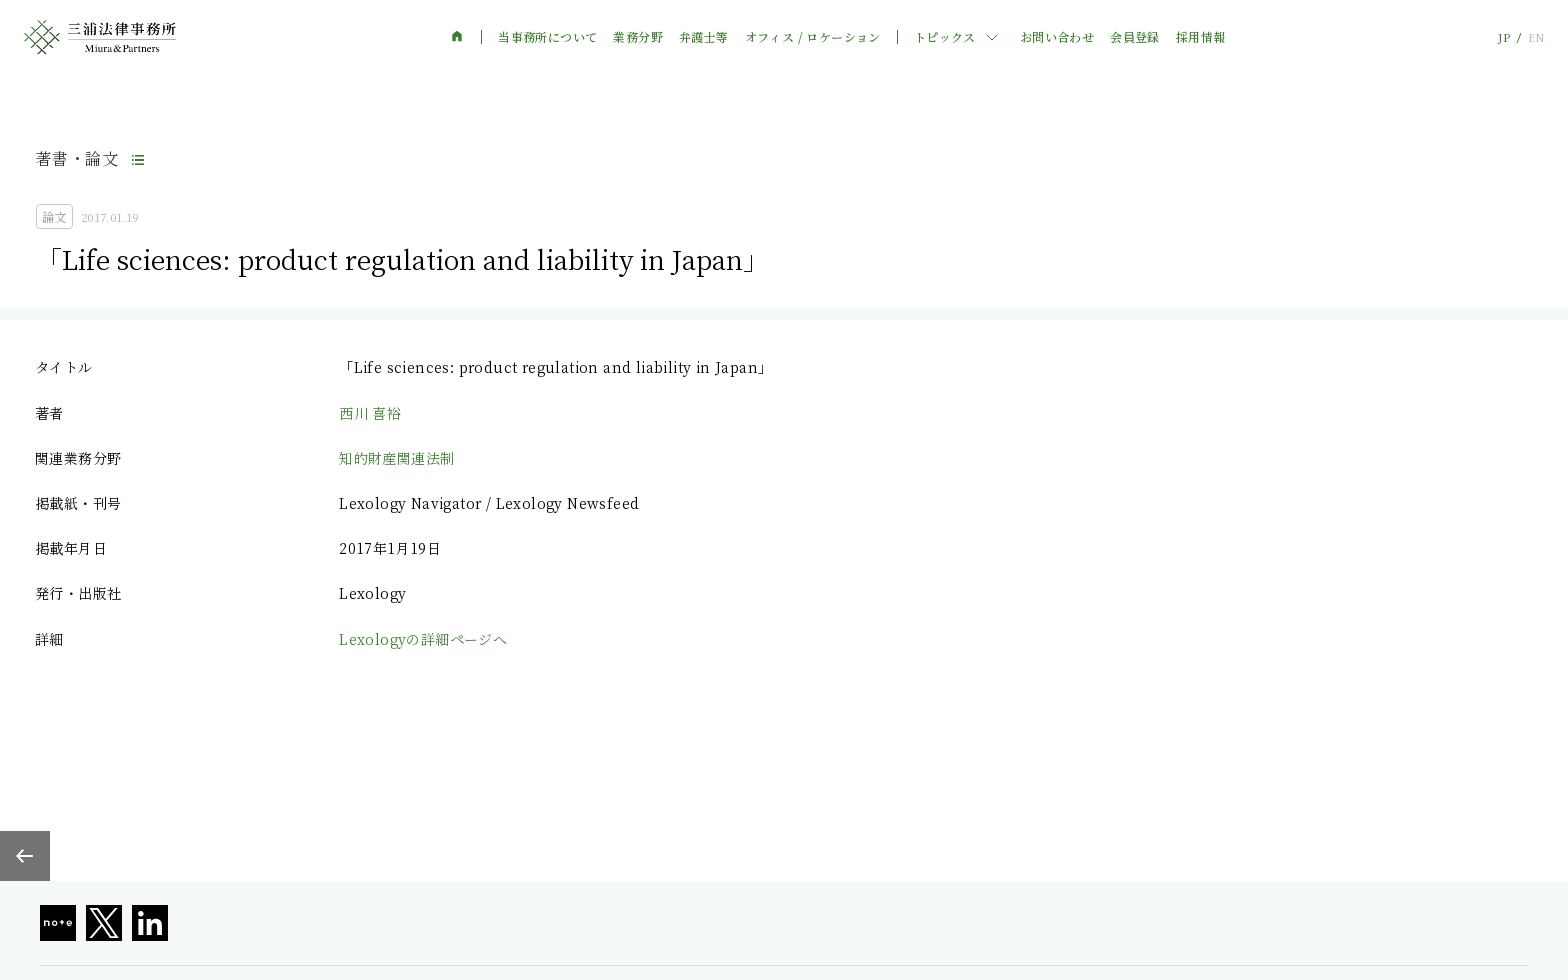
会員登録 (1135, 37)
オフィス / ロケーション (813, 37)
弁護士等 (704, 37)
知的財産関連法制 (396, 458)
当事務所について (547, 37)
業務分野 (638, 37)
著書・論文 (77, 158)
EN (1536, 37)
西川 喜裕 (370, 413)
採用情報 (1201, 37)
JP (1504, 37)
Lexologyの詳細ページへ (423, 639)
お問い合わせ (1057, 37)
